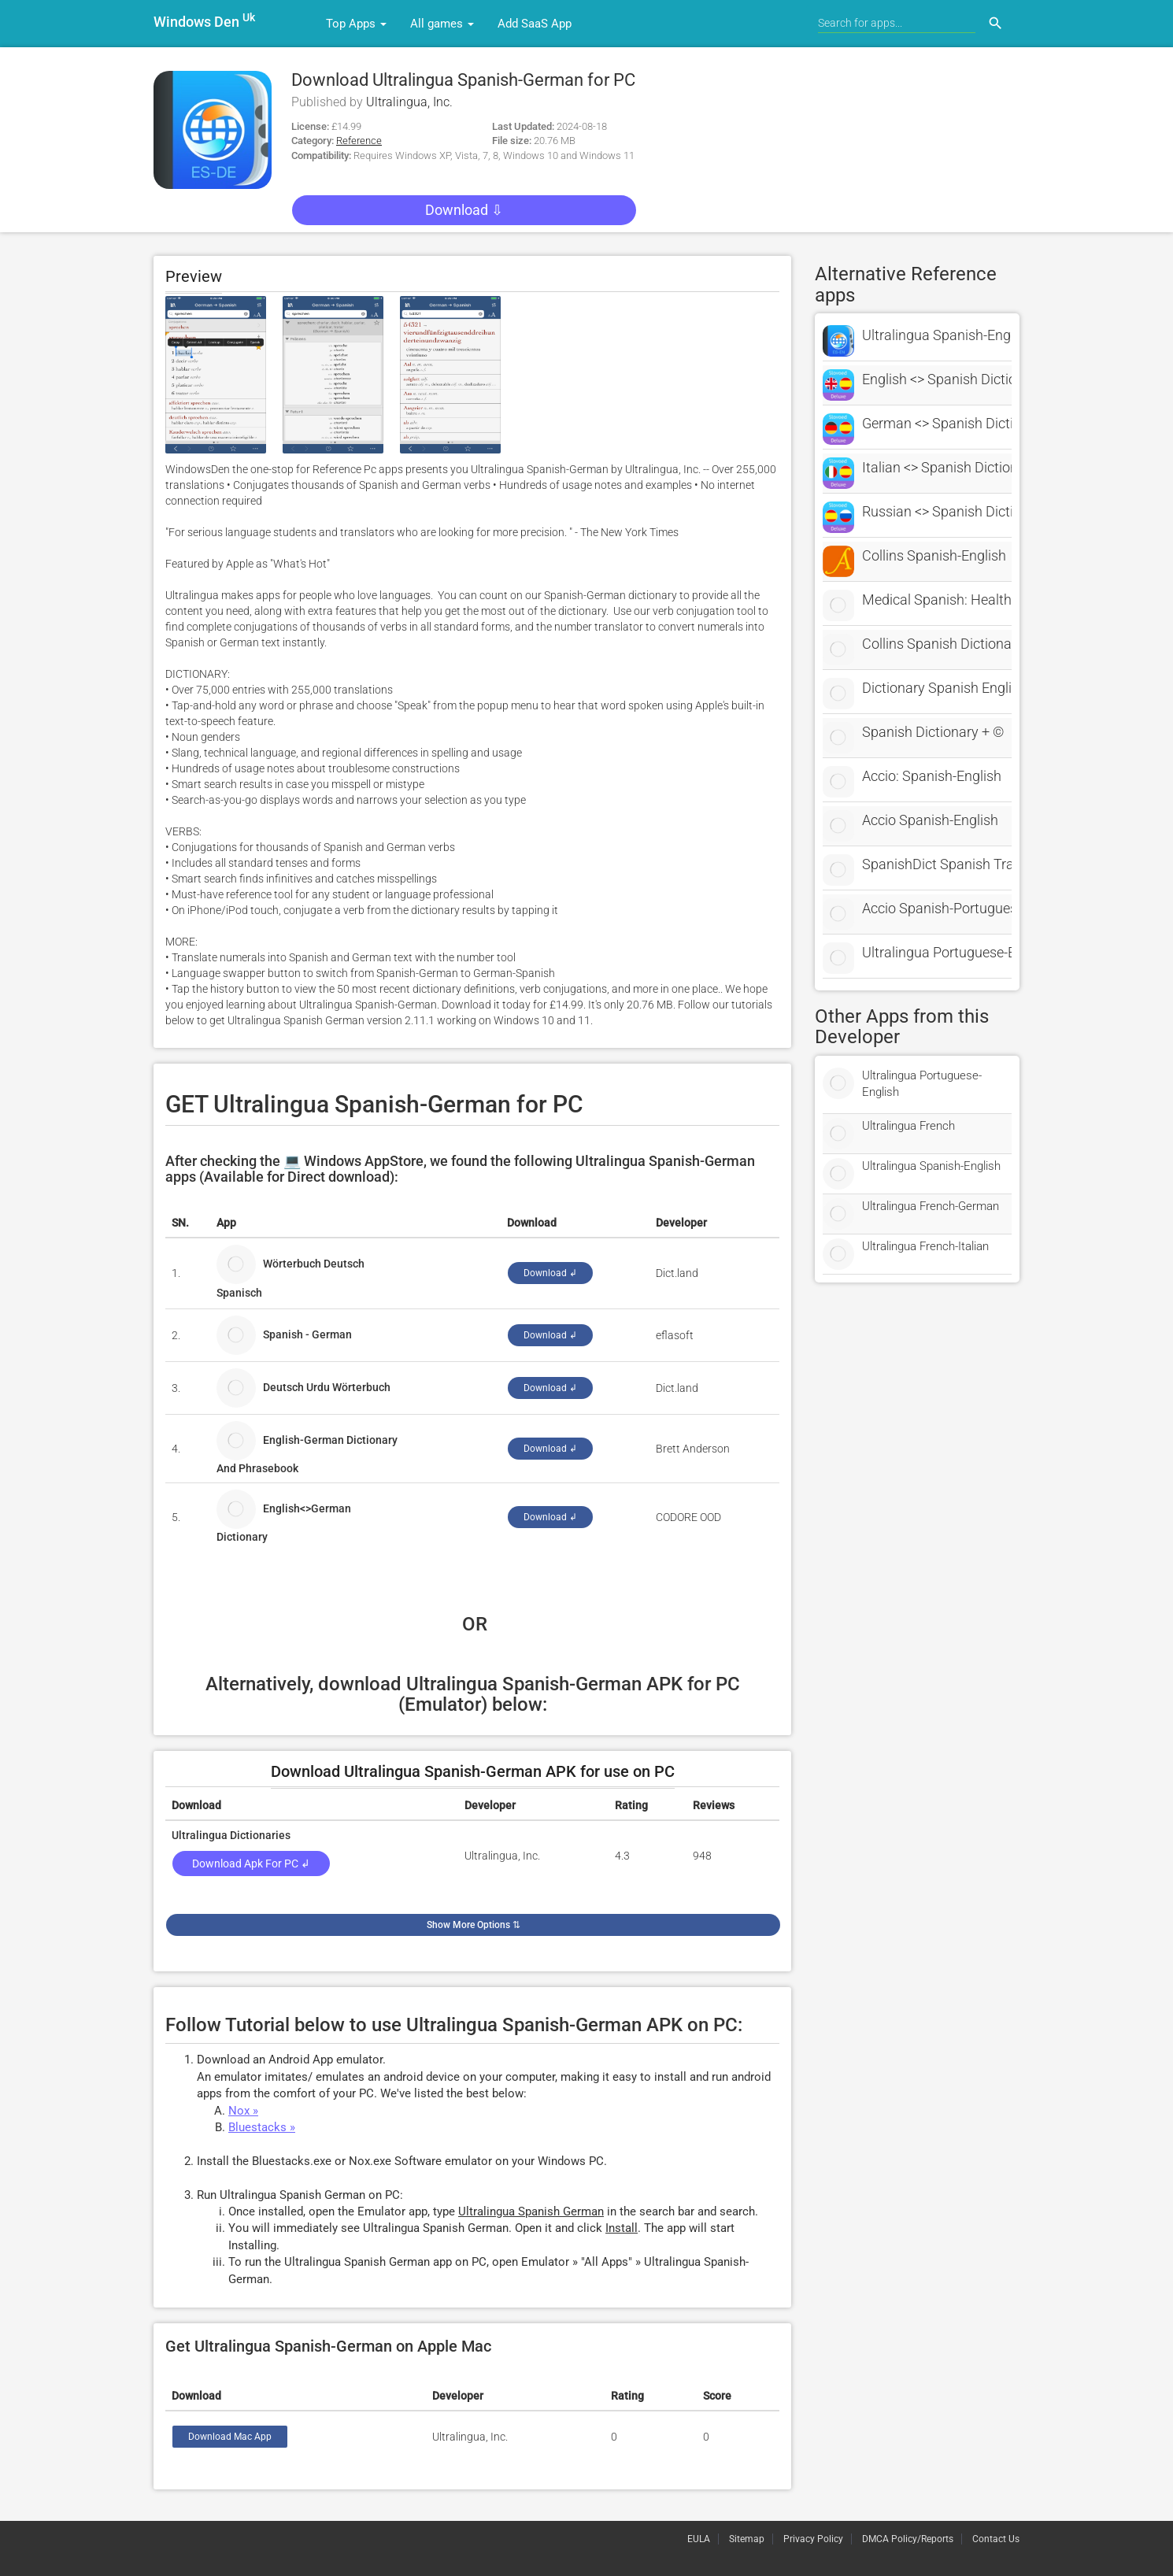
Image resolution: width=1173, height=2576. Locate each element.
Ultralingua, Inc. (409, 101)
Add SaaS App (535, 24)
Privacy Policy (813, 2539)
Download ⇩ (464, 210)
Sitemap (746, 2539)
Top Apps (356, 24)
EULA (698, 2539)
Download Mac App (230, 2436)
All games (442, 24)
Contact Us (995, 2539)
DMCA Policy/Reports (907, 2539)
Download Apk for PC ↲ (251, 1863)
